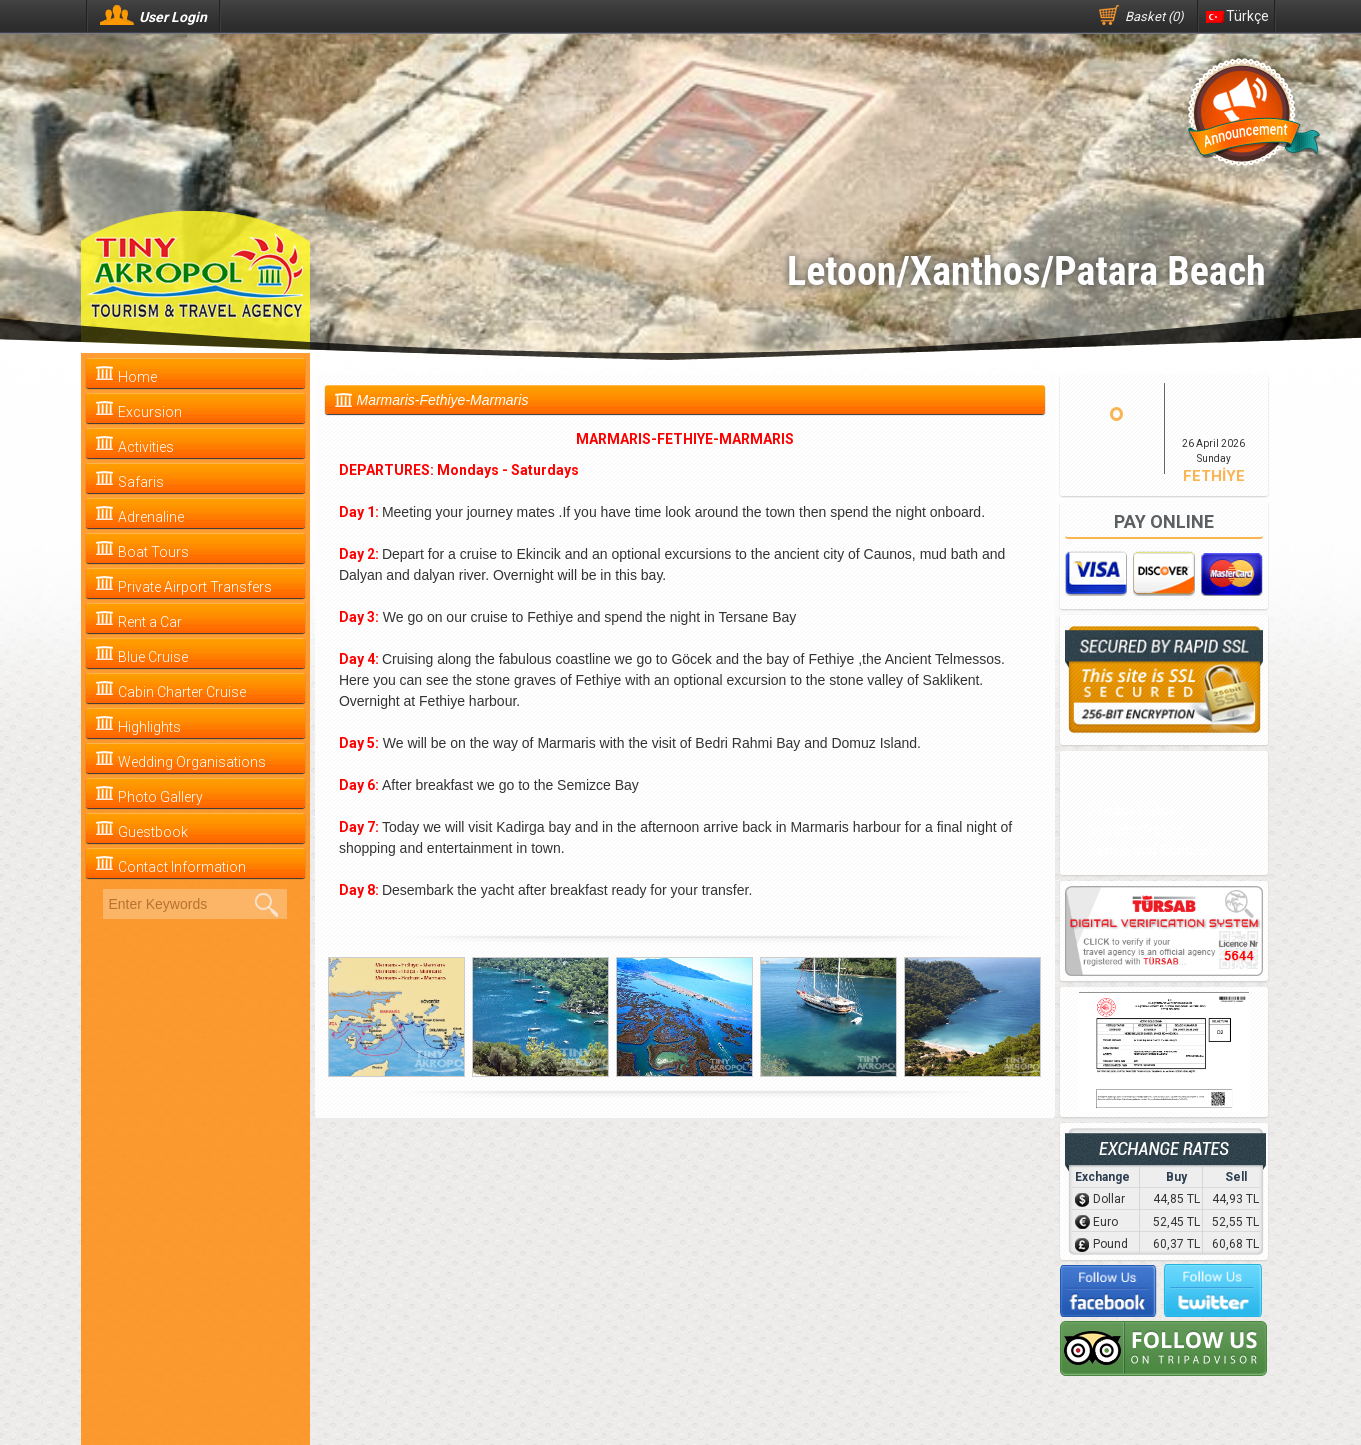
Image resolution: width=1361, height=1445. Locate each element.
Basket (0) (1154, 16)
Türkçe (1237, 16)
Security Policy (1135, 830)
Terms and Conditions (1158, 850)
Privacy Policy (1132, 810)
